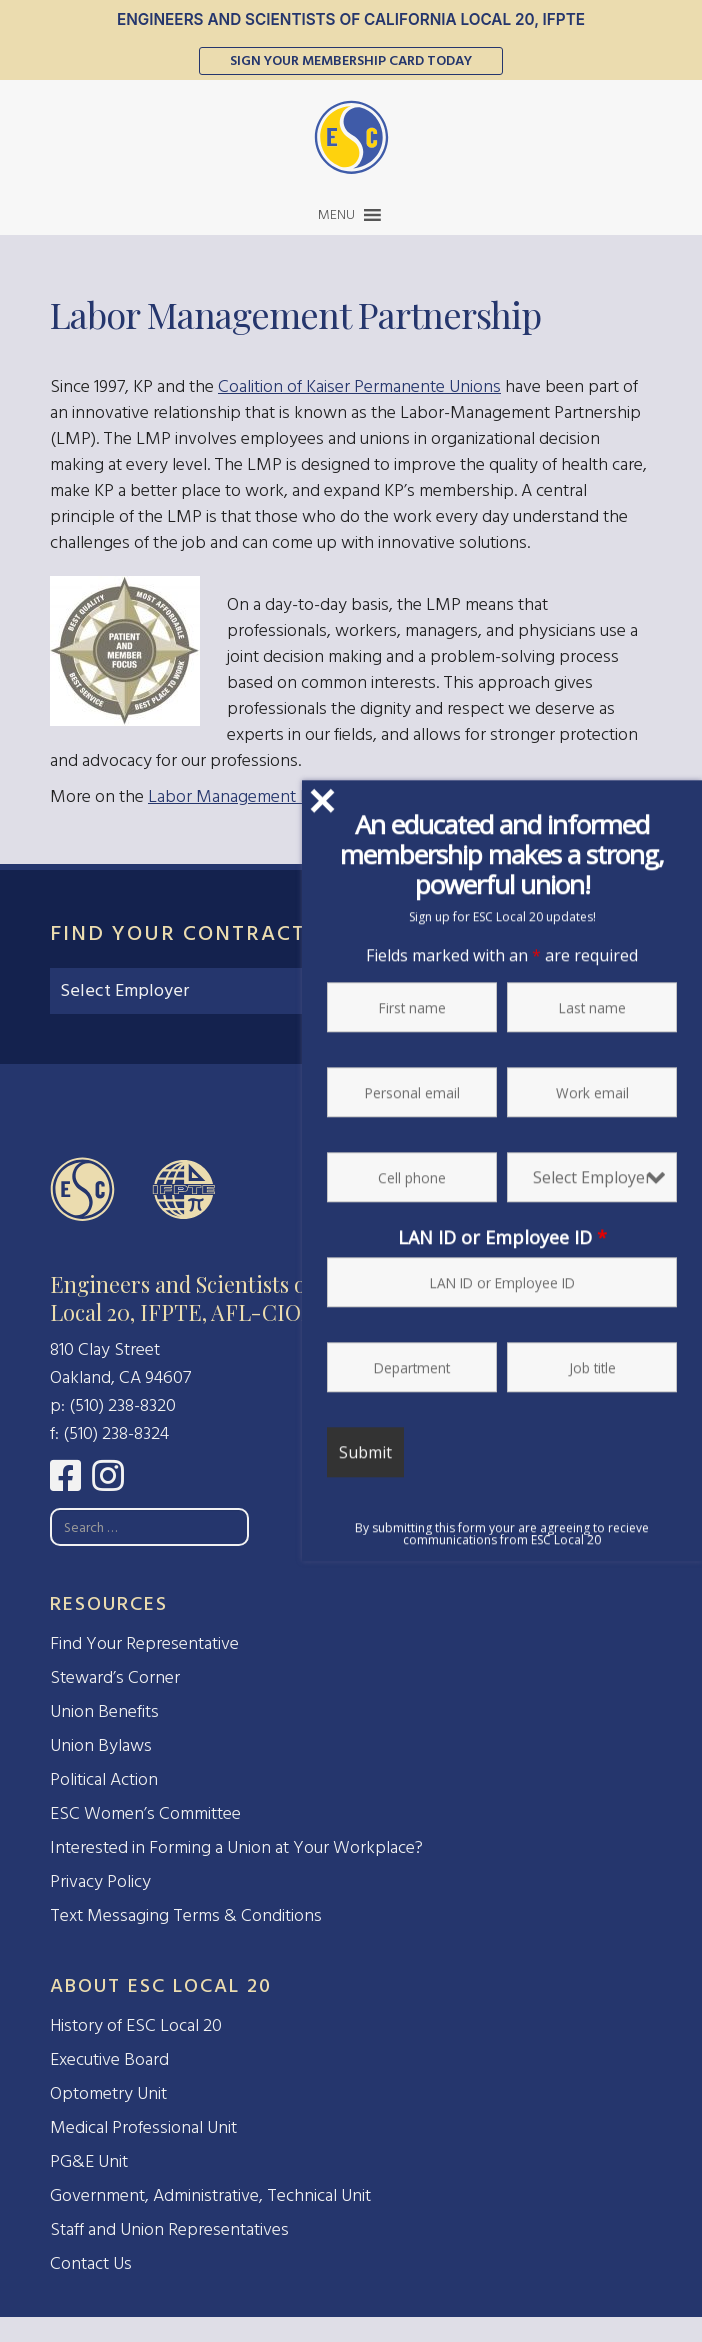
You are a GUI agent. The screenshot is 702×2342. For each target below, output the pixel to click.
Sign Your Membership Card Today (351, 60)
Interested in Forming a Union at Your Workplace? (236, 1847)
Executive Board (109, 2059)
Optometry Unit (108, 2093)
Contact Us (91, 2263)
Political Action (104, 1779)
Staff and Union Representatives (169, 2229)
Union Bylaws (101, 1745)
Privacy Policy (100, 1881)
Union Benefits (104, 1711)
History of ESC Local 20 (136, 2025)
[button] (336, 215)
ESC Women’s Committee (145, 1813)
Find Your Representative (144, 1643)
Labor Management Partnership (267, 796)
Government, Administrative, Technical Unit (210, 2195)
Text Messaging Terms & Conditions (186, 1915)
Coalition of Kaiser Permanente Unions (359, 386)
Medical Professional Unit (143, 2127)
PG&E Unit (89, 2161)
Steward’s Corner (115, 1677)
